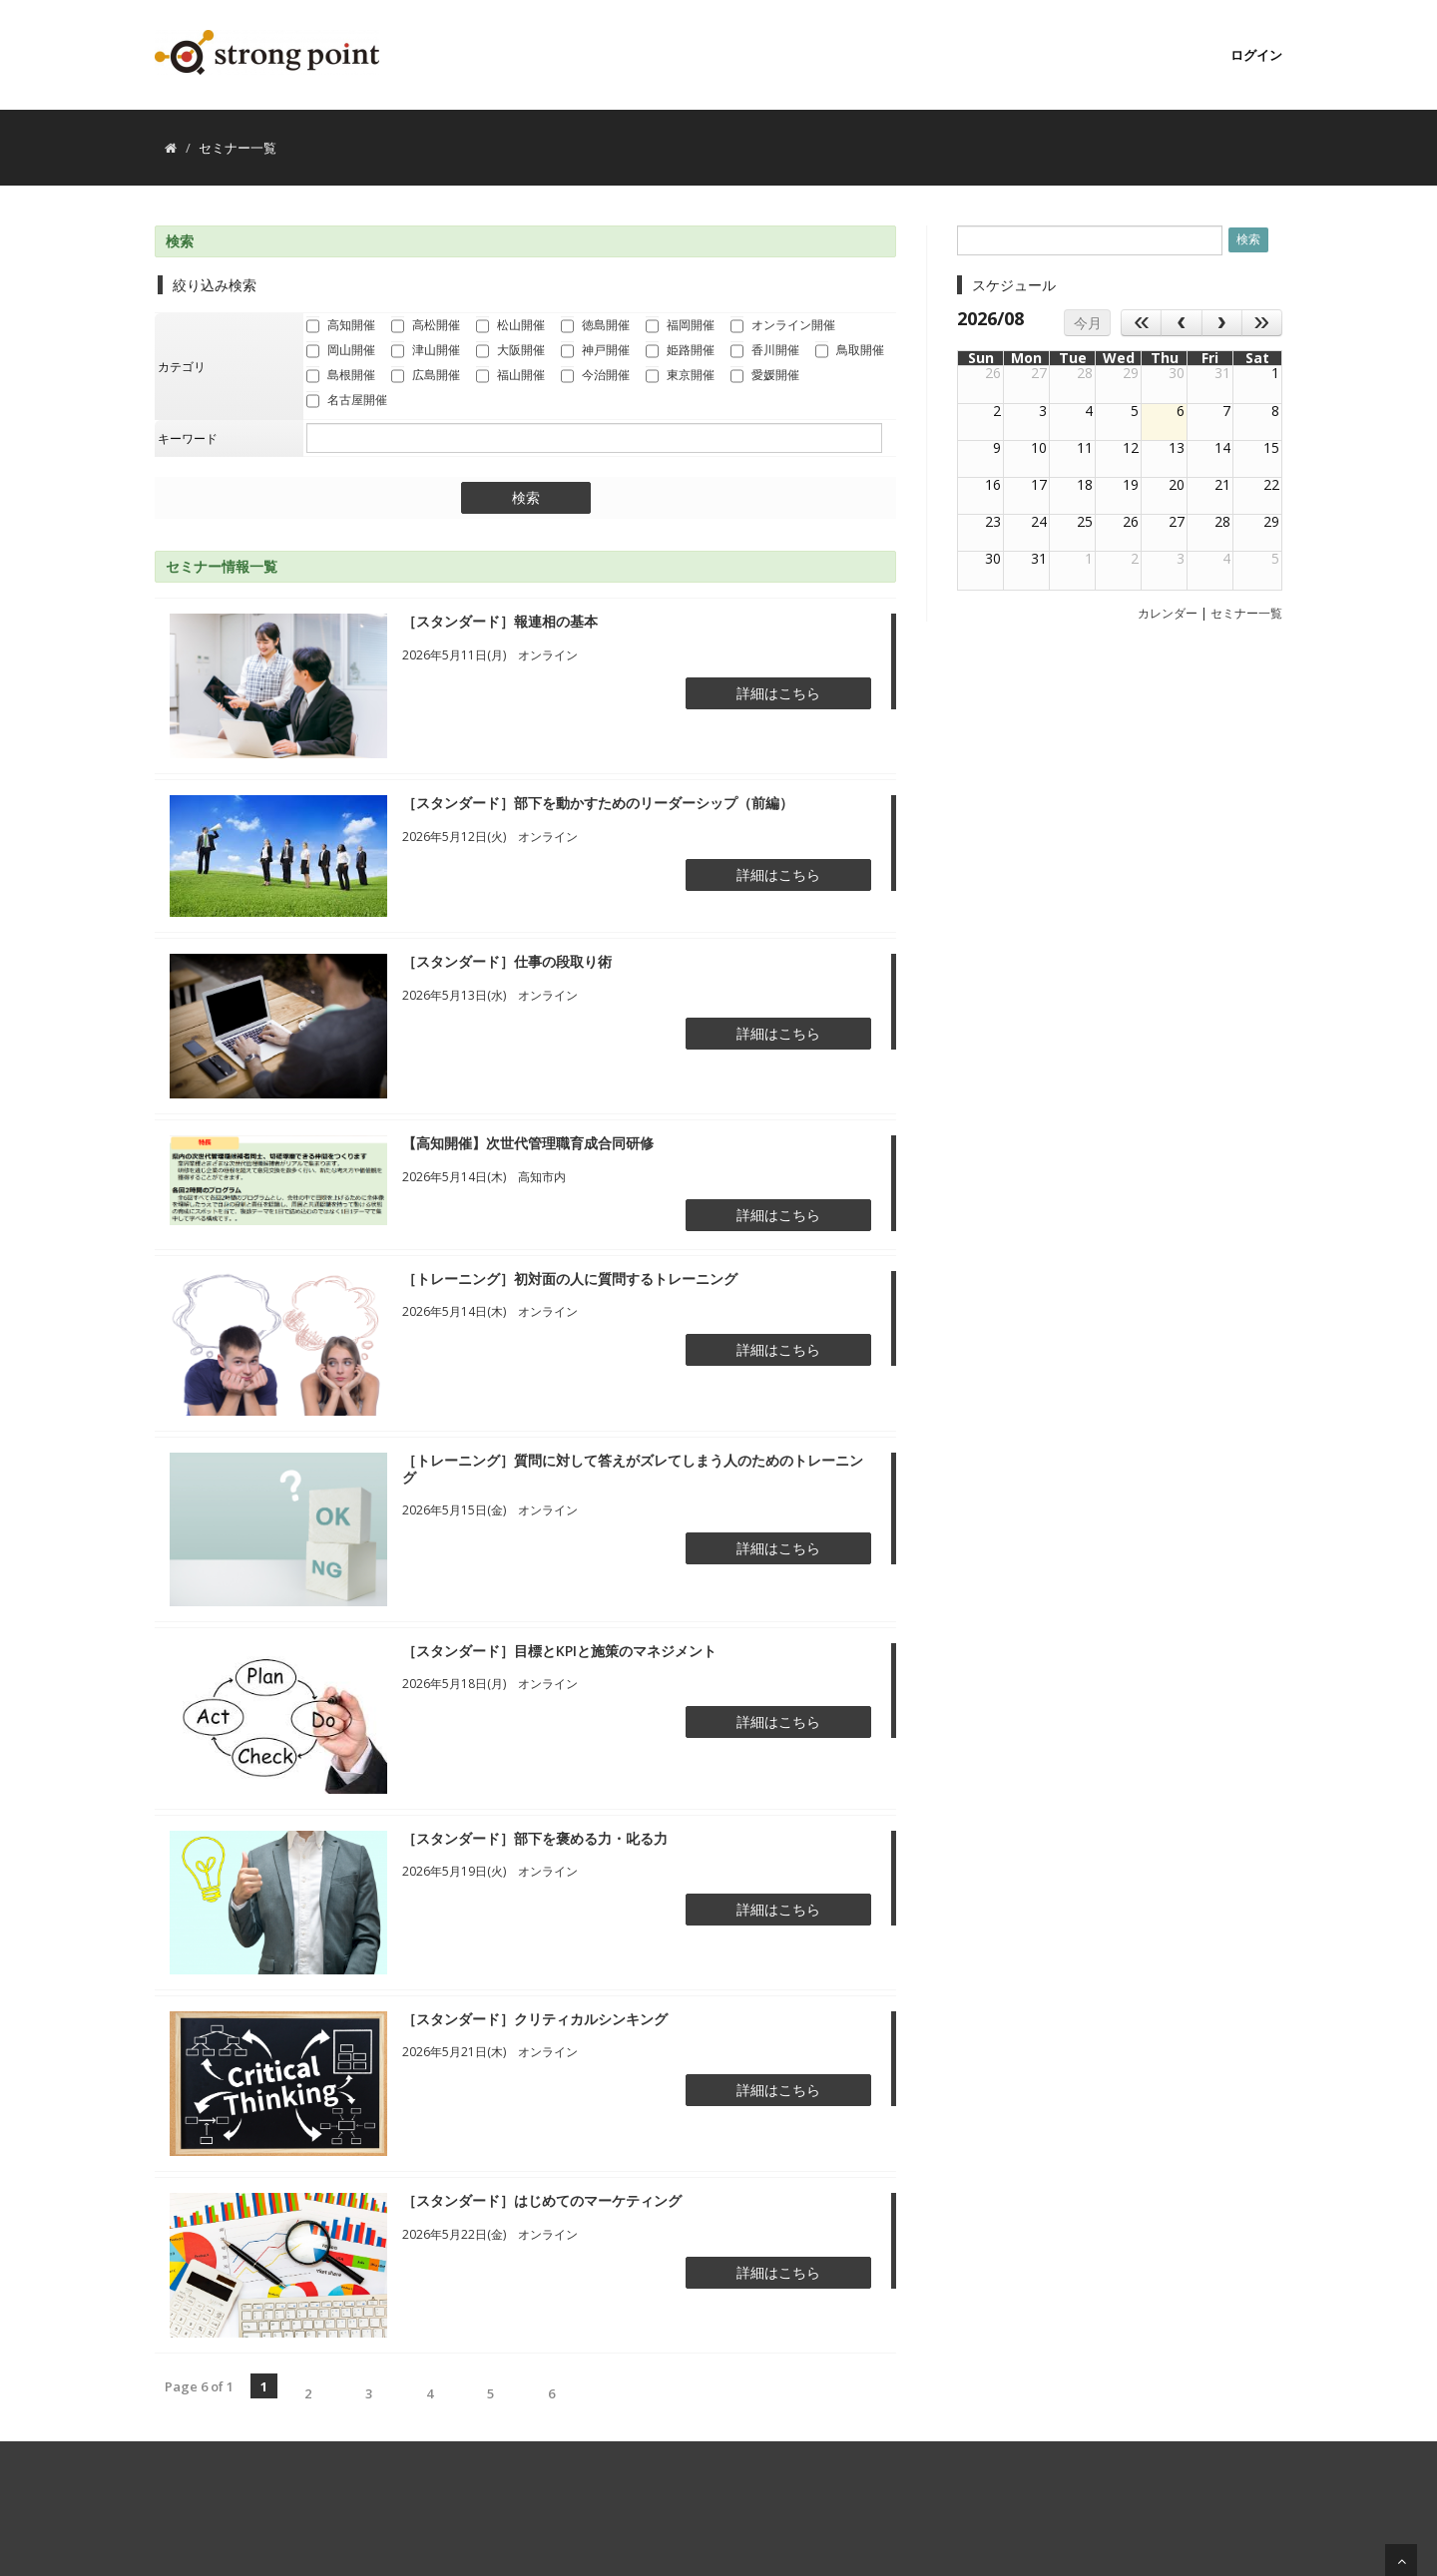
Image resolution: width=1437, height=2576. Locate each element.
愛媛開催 (764, 376)
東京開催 (680, 376)
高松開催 (425, 326)
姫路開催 (680, 351)
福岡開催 (680, 326)
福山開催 (510, 376)
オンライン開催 (782, 326)
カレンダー (1168, 613)
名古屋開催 (346, 401)
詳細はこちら (778, 692)
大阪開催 (510, 351)
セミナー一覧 (1246, 613)
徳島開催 (595, 326)
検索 (526, 498)
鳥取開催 (849, 351)
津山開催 (425, 351)
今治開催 (595, 376)
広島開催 (425, 376)
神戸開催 (595, 351)
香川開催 (764, 351)
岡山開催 (340, 351)
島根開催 (340, 376)
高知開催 (340, 326)
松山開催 (510, 326)
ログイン (1256, 55)
